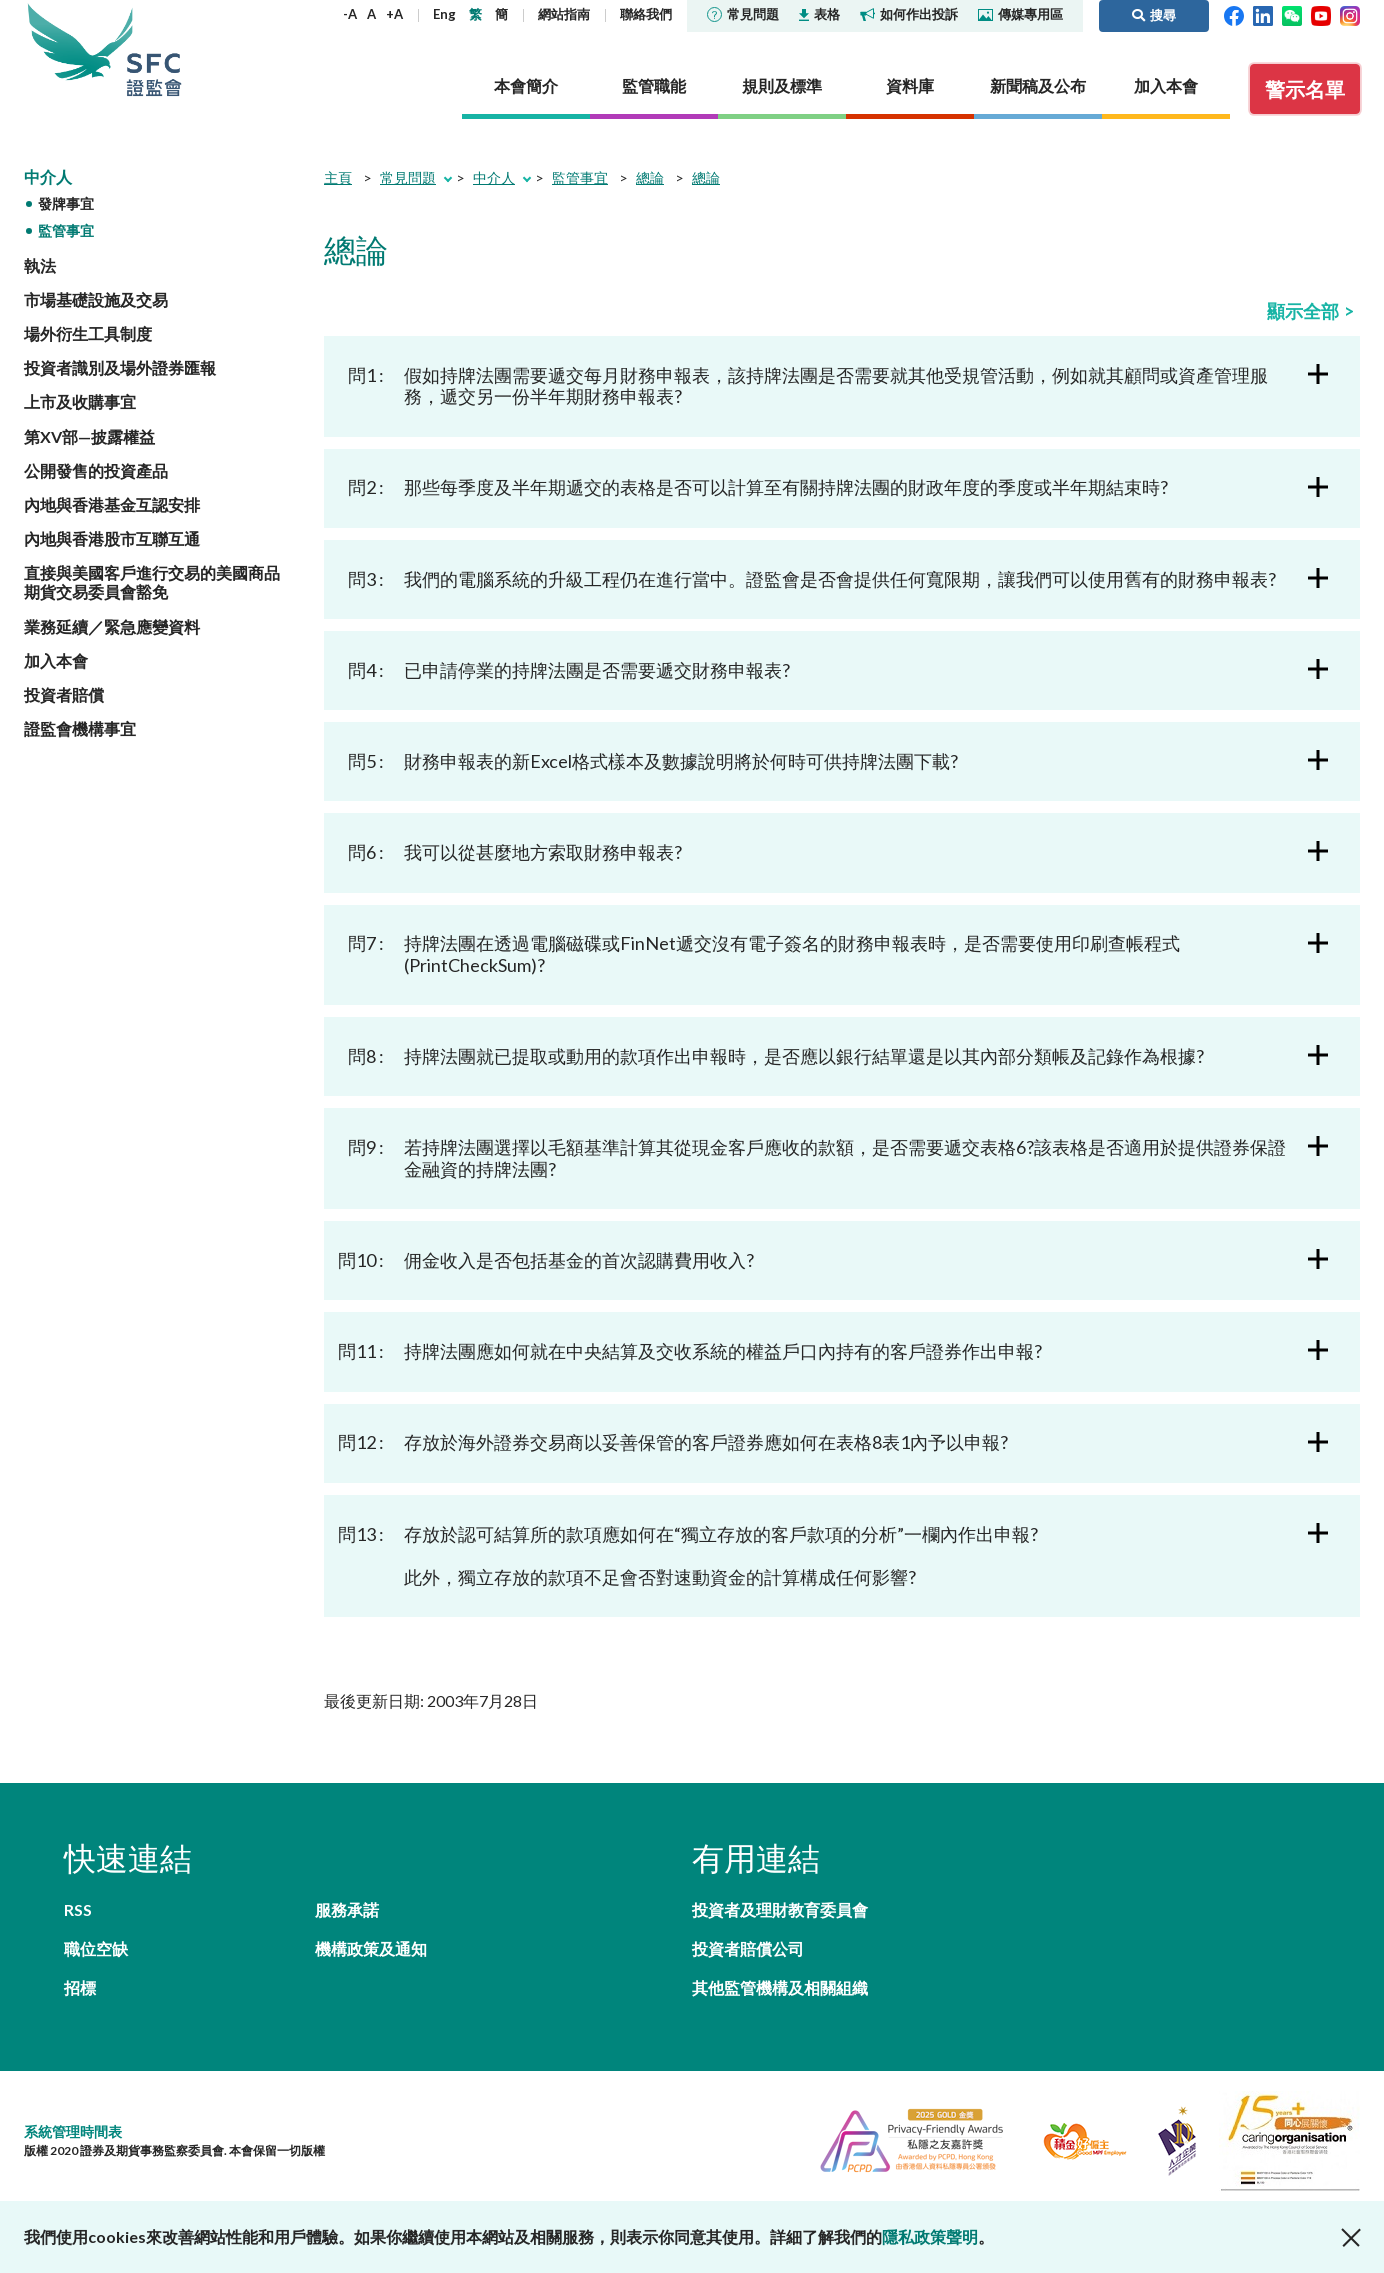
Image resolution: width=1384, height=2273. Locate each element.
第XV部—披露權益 (89, 436)
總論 (650, 177)
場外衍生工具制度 (88, 333)
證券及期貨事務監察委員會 (154, 49)
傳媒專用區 (1020, 14)
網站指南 (564, 14)
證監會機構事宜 (80, 728)
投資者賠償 (64, 694)
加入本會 (56, 660)
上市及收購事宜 (80, 401)
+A (394, 14)
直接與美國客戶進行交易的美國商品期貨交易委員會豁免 (152, 582)
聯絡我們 (646, 14)
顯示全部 (1303, 311)
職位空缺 (96, 1948)
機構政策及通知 (371, 1948)
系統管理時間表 (73, 2131)
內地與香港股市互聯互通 (112, 538)
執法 (40, 265)
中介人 (48, 176)
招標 (80, 1987)
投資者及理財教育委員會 (780, 1909)
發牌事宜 (66, 203)
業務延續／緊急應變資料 (112, 626)
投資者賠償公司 (748, 1948)
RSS (78, 1909)
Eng (444, 14)
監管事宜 (66, 230)
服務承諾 (347, 1909)
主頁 (338, 177)
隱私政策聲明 (930, 2236)
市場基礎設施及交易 (96, 299)
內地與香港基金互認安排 (112, 504)
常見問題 (743, 14)
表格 (819, 14)
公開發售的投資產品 (96, 470)
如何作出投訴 (909, 14)
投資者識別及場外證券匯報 (120, 367)
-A (350, 14)
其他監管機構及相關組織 (780, 1987)
